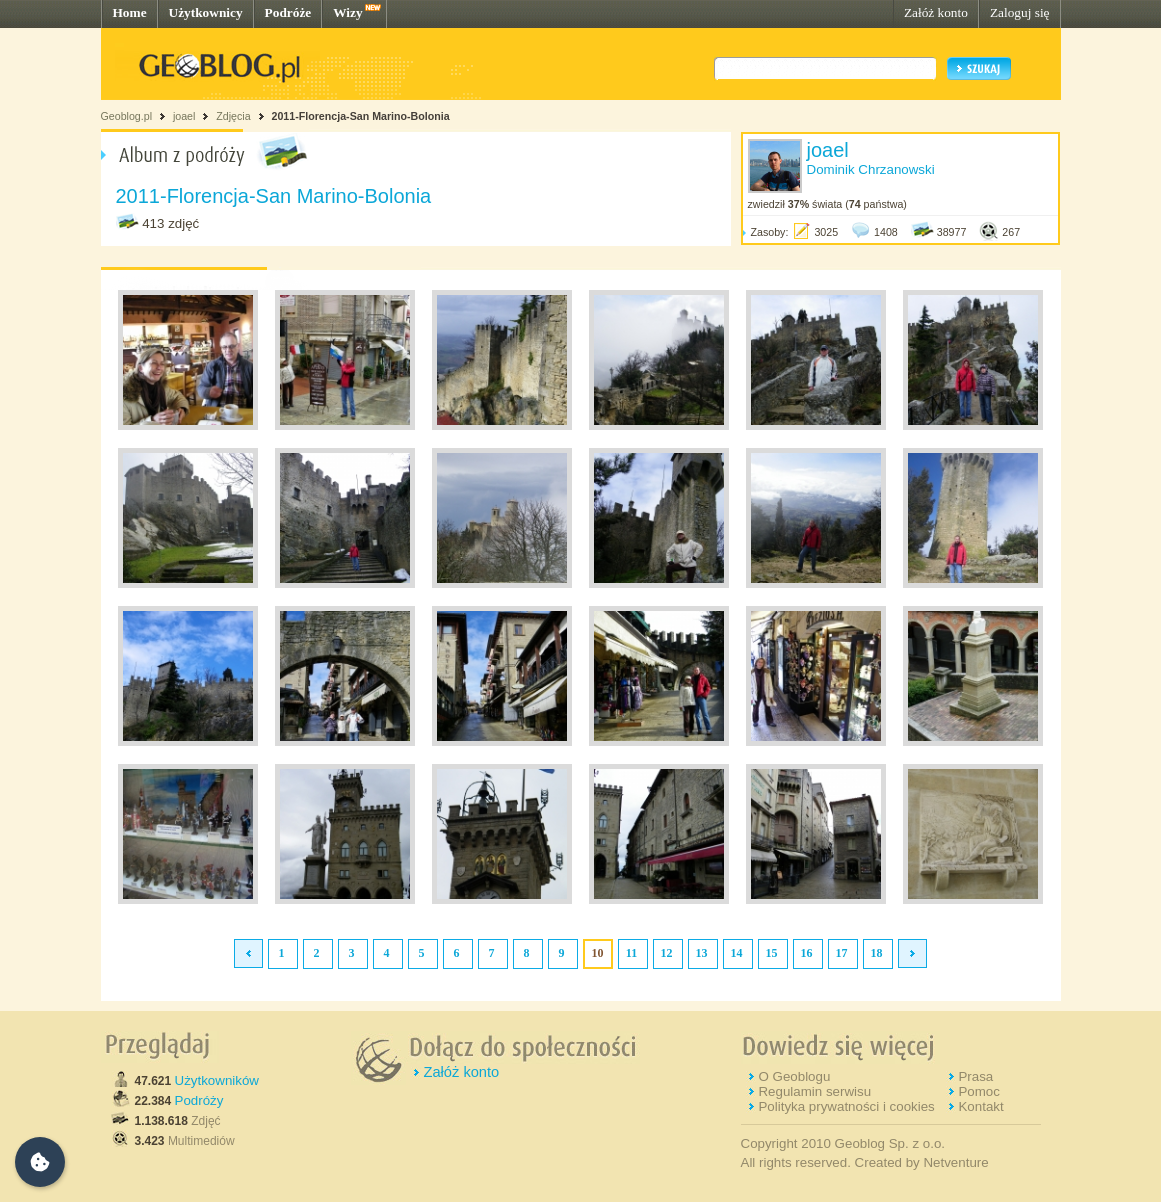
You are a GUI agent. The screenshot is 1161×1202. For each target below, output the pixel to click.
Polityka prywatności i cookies (846, 1106)
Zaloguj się (1020, 12)
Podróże (288, 12)
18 (877, 953)
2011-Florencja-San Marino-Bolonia (360, 116)
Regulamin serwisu (814, 1091)
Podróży (199, 1100)
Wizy (347, 12)
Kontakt (980, 1106)
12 (667, 953)
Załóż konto (936, 12)
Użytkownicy (206, 12)
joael (184, 116)
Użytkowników (217, 1080)
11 (631, 953)
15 (772, 953)
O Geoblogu (794, 1076)
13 (702, 953)
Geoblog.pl (127, 116)
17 (842, 953)
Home (130, 12)
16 (807, 953)
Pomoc (978, 1091)
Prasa (975, 1076)
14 (737, 953)
